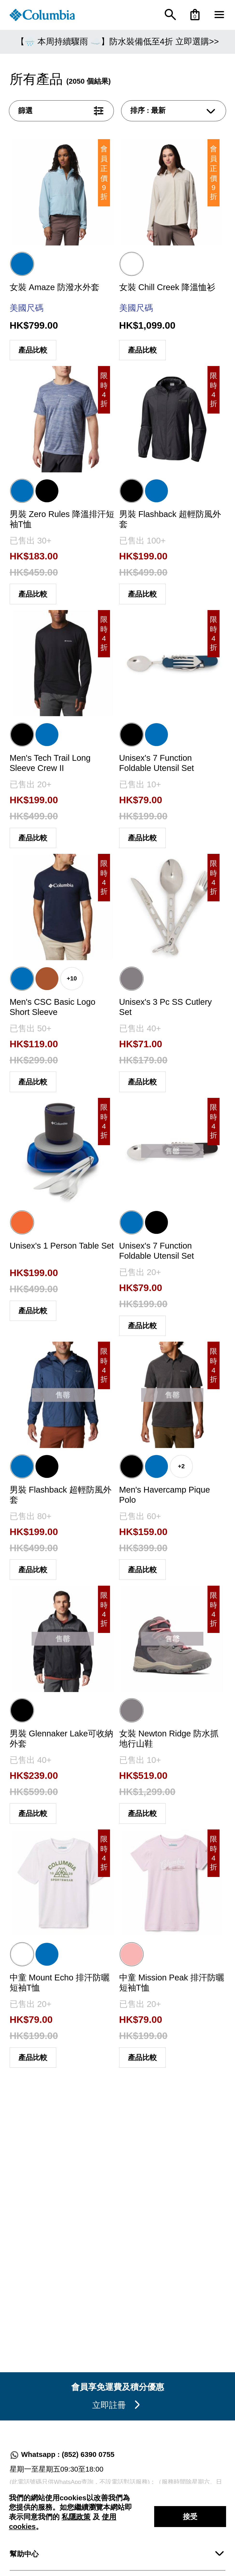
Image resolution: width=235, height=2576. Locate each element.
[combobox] (173, 110)
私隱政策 (76, 2517)
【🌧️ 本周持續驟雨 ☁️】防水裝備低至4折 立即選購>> (117, 41)
